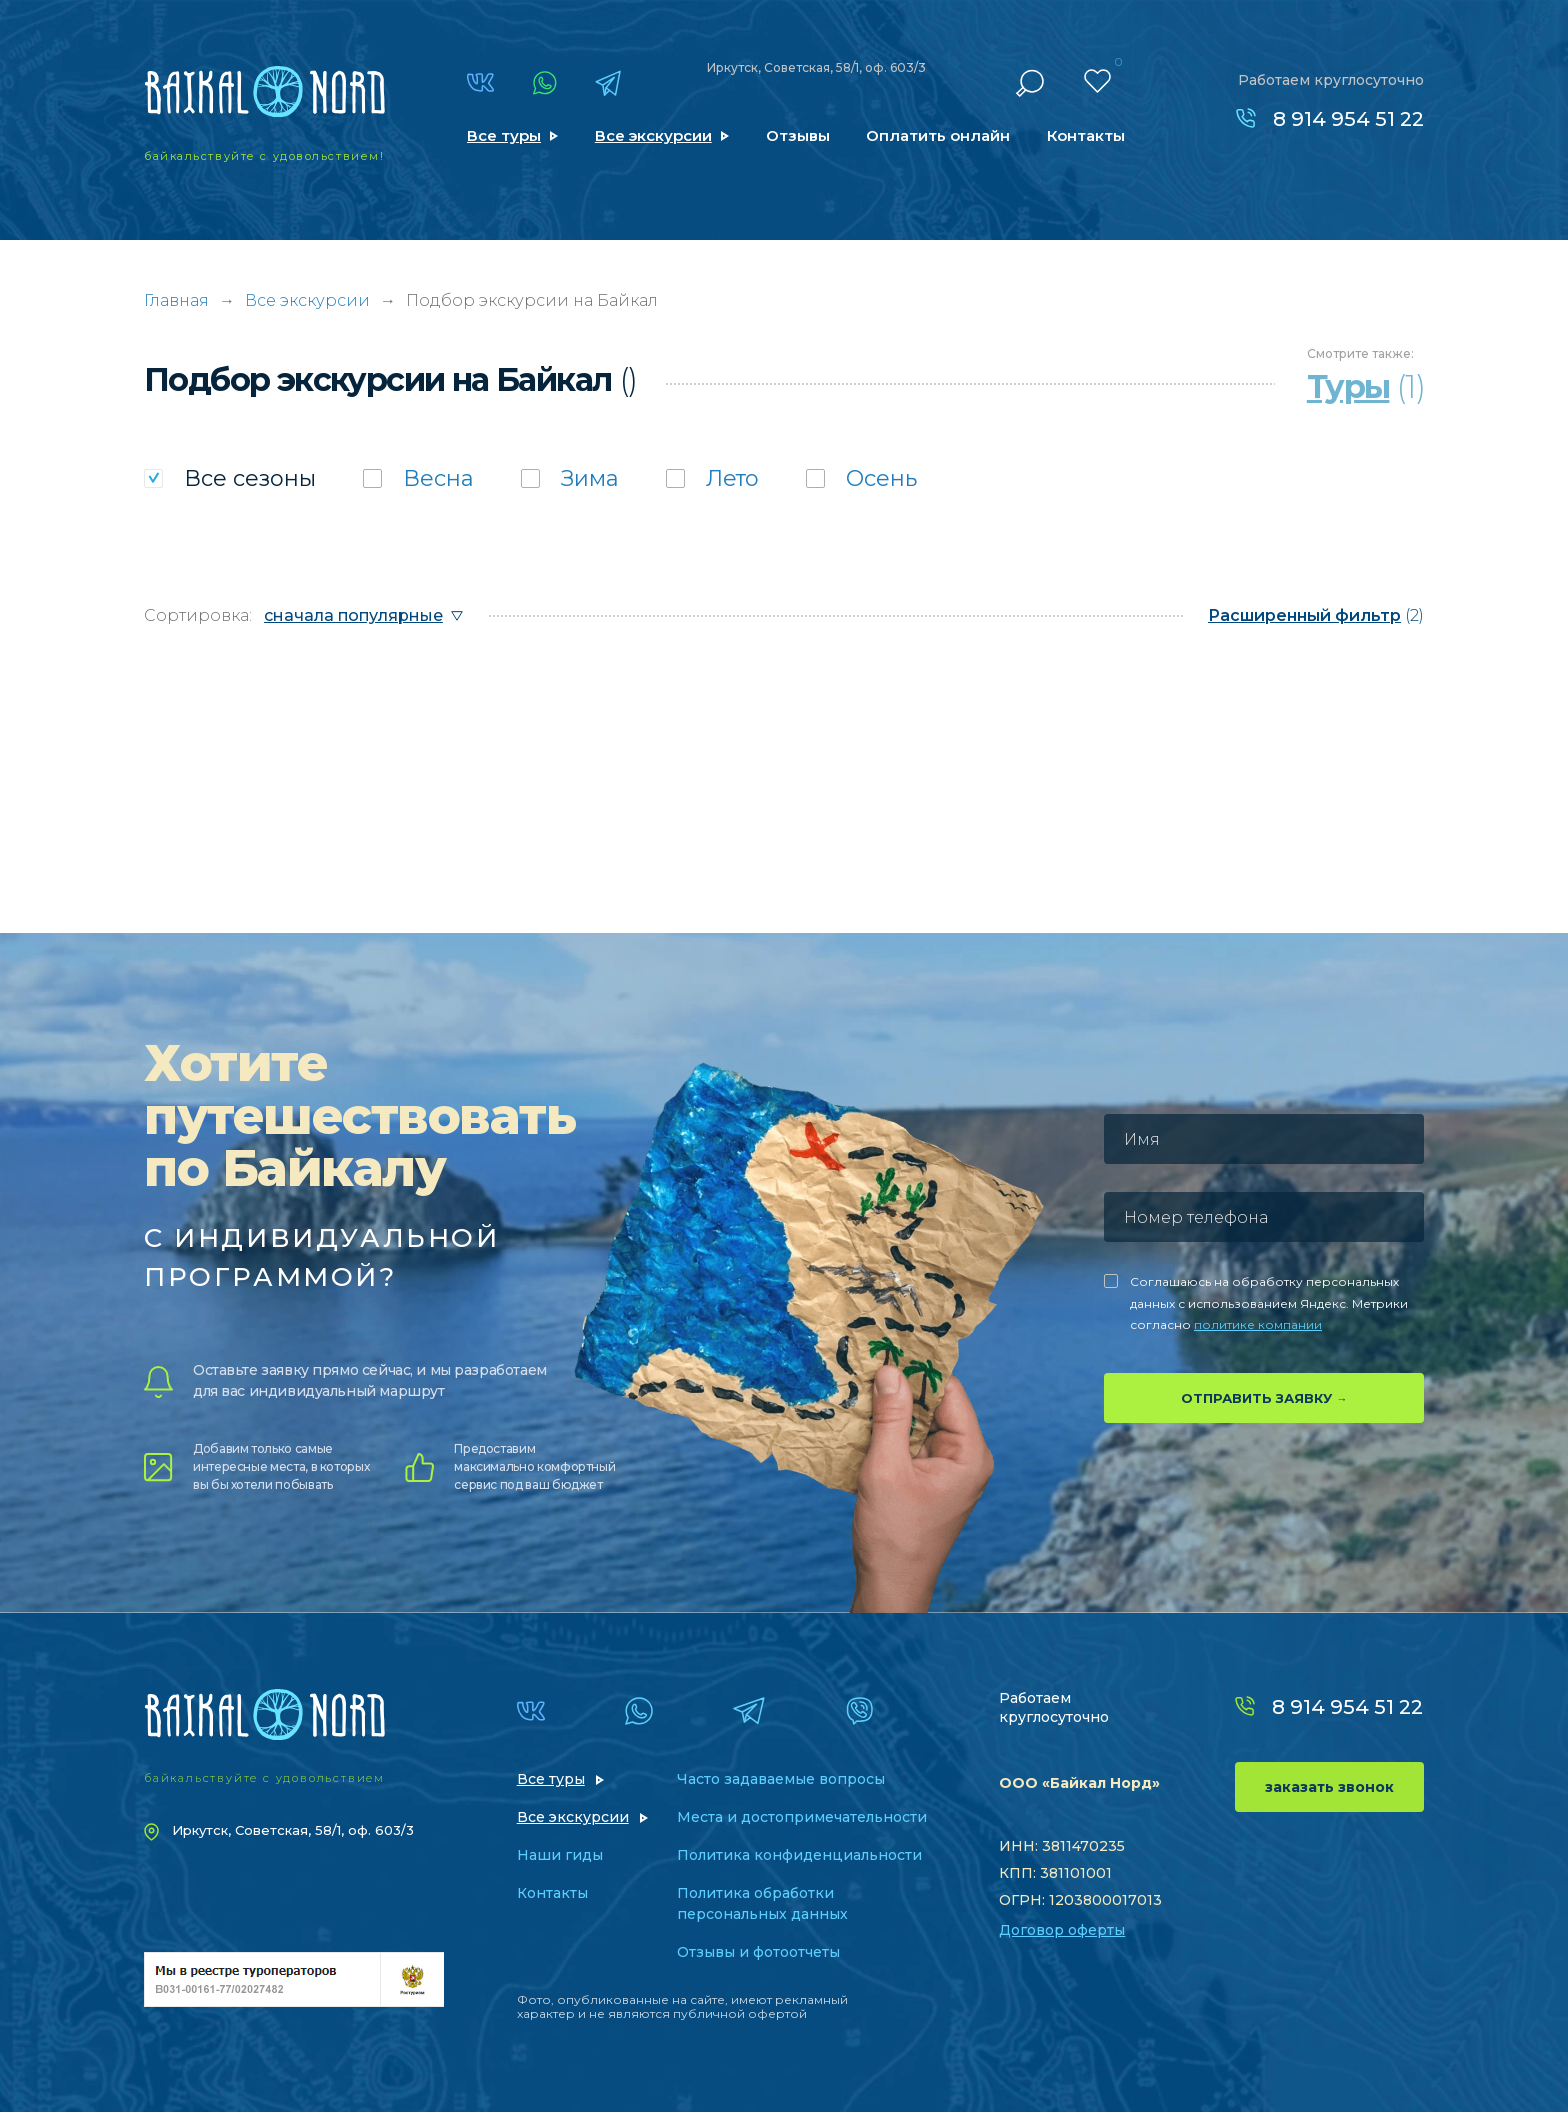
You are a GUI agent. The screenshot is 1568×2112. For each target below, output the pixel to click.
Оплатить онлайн (938, 135)
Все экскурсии (653, 135)
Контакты (1086, 135)
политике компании (1258, 1324)
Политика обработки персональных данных (762, 1903)
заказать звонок (1329, 1787)
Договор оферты (1062, 1930)
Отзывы (798, 135)
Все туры (504, 135)
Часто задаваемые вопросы (781, 1779)
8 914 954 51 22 (1348, 119)
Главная (176, 300)
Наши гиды (560, 1855)
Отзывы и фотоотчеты (758, 1952)
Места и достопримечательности (802, 1817)
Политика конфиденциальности (799, 1855)
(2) (1316, 615)
